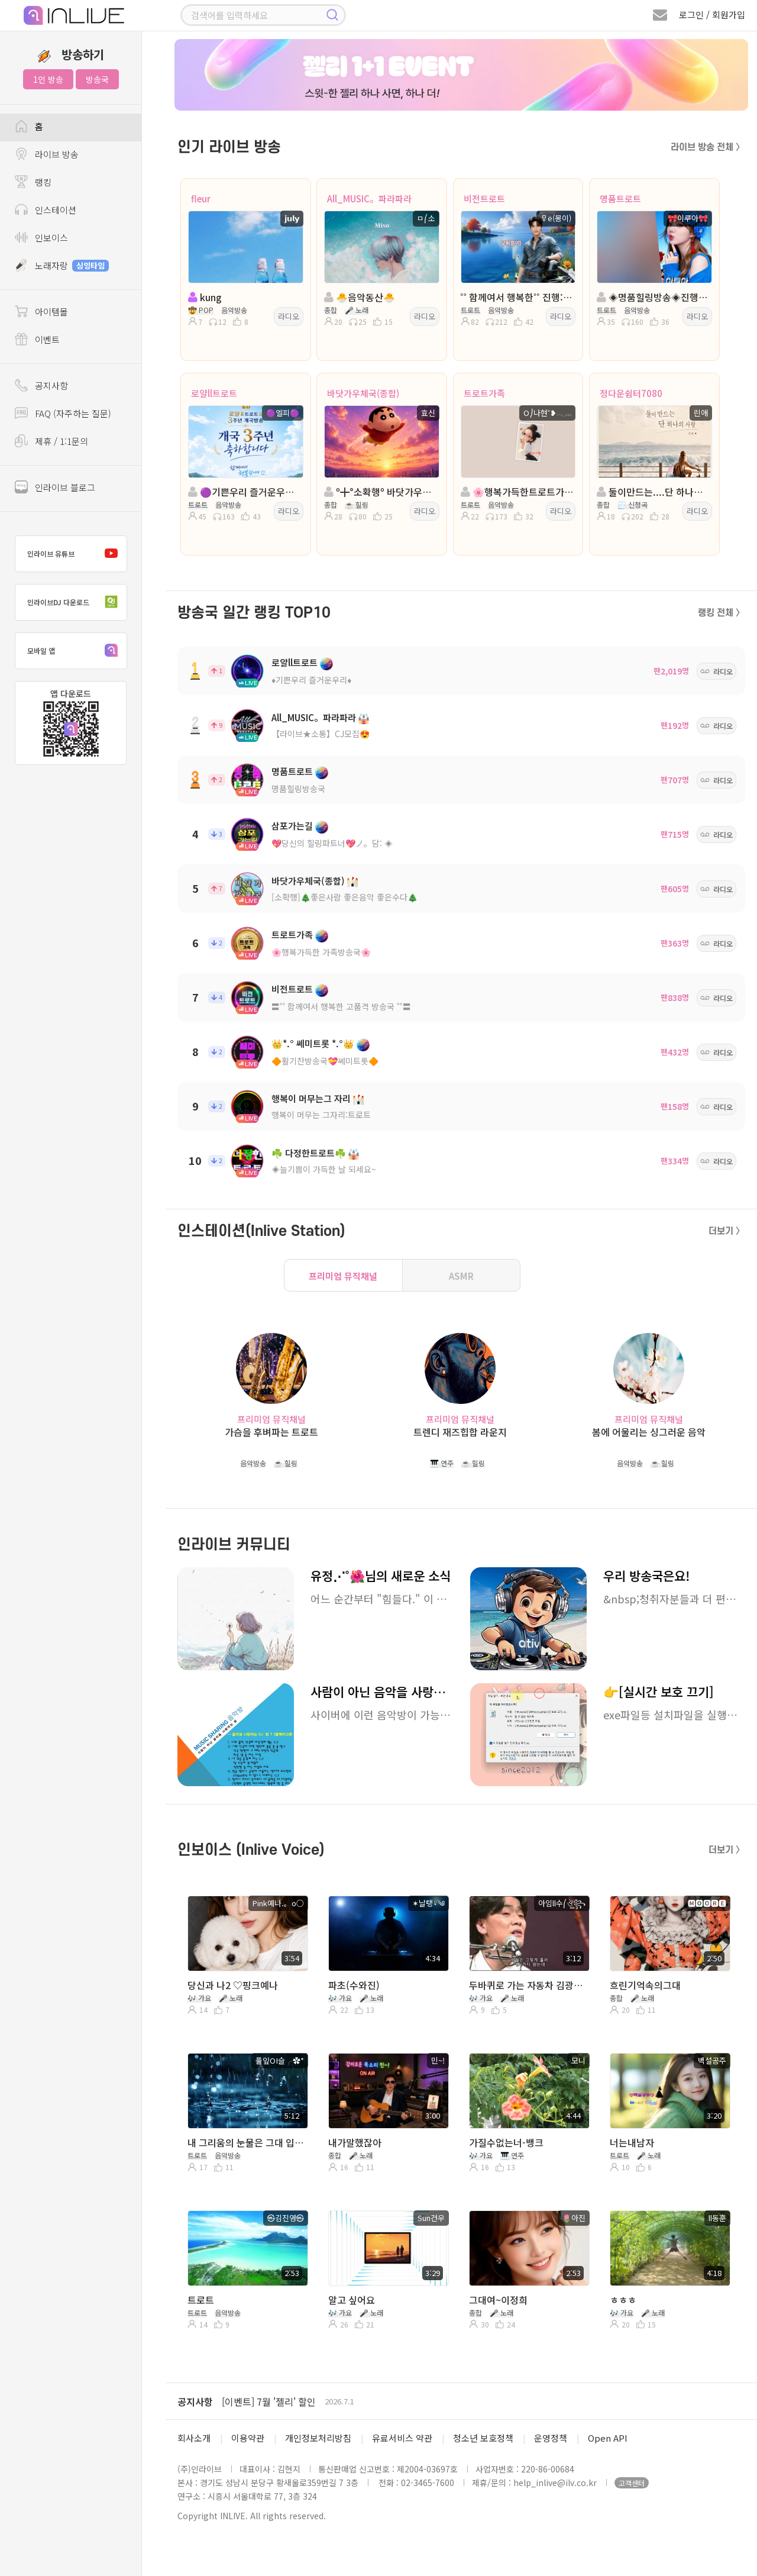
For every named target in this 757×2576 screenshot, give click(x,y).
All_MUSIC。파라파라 (369, 198)
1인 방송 (48, 79)
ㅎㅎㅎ (623, 2300)
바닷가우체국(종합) (363, 393)
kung (205, 297)
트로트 (200, 2300)
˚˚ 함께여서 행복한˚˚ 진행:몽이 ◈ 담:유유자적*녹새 (517, 297)
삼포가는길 (292, 825)
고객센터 (632, 2483)
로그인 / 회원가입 (712, 14)
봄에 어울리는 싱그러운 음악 (649, 1432)
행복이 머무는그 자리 (311, 1098)
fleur (201, 198)
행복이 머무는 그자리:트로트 (321, 1115)
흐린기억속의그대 (645, 1985)
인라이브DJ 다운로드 (75, 602)
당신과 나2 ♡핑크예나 (232, 1985)
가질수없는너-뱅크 (506, 2142)
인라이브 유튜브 (75, 554)
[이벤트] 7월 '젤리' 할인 (269, 2401)
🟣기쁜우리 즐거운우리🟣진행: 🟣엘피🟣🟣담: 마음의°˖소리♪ (244, 492)
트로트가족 (484, 393)
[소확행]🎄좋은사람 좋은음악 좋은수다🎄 (344, 897)
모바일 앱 (75, 651)
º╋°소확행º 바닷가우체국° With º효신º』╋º (380, 492)
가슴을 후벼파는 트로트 (271, 1432)
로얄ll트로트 (214, 393)
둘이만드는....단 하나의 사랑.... (653, 492)
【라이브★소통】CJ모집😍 (320, 734)
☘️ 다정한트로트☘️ (308, 1153)
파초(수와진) (354, 1985)
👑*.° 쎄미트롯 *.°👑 (312, 1043)
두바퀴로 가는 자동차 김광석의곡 (528, 1985)
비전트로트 (484, 198)
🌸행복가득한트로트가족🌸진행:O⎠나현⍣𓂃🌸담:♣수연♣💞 (517, 492)
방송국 (97, 79)
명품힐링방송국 (298, 789)
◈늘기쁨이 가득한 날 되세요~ (323, 1169)
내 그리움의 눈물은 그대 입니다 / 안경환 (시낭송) (246, 2142)
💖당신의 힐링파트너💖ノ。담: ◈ (332, 843)
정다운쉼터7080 (631, 393)
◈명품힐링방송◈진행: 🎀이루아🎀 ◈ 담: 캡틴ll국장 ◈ (653, 297)
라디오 (288, 316)
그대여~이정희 (498, 2300)
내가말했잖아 (354, 2142)
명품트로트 (620, 198)
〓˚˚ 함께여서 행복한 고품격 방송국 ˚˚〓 (341, 1006)
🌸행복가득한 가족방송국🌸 (321, 952)
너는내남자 (632, 2142)
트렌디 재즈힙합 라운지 (460, 1432)
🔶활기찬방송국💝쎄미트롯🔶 (324, 1061)
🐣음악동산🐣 (359, 297)
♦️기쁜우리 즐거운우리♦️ (311, 680)
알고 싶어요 (351, 2300)
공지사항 (195, 2401)
